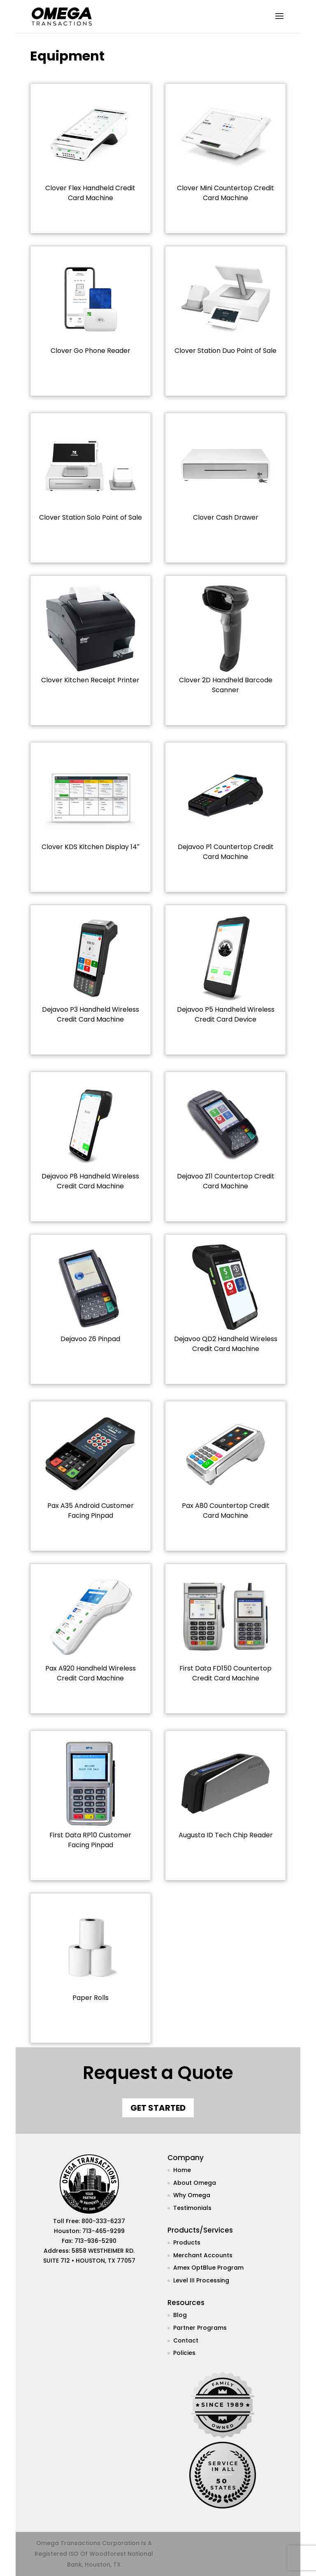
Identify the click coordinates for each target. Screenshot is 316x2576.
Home (182, 2170)
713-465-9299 (103, 2231)
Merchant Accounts (202, 2255)
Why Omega (191, 2195)
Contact (185, 2340)
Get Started (158, 2108)
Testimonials (192, 2208)
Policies (184, 2353)
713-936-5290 (95, 2241)
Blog (180, 2315)
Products (186, 2242)
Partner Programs (200, 2328)
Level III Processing (201, 2280)
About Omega (194, 2183)
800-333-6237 (103, 2221)
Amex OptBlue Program (208, 2267)
